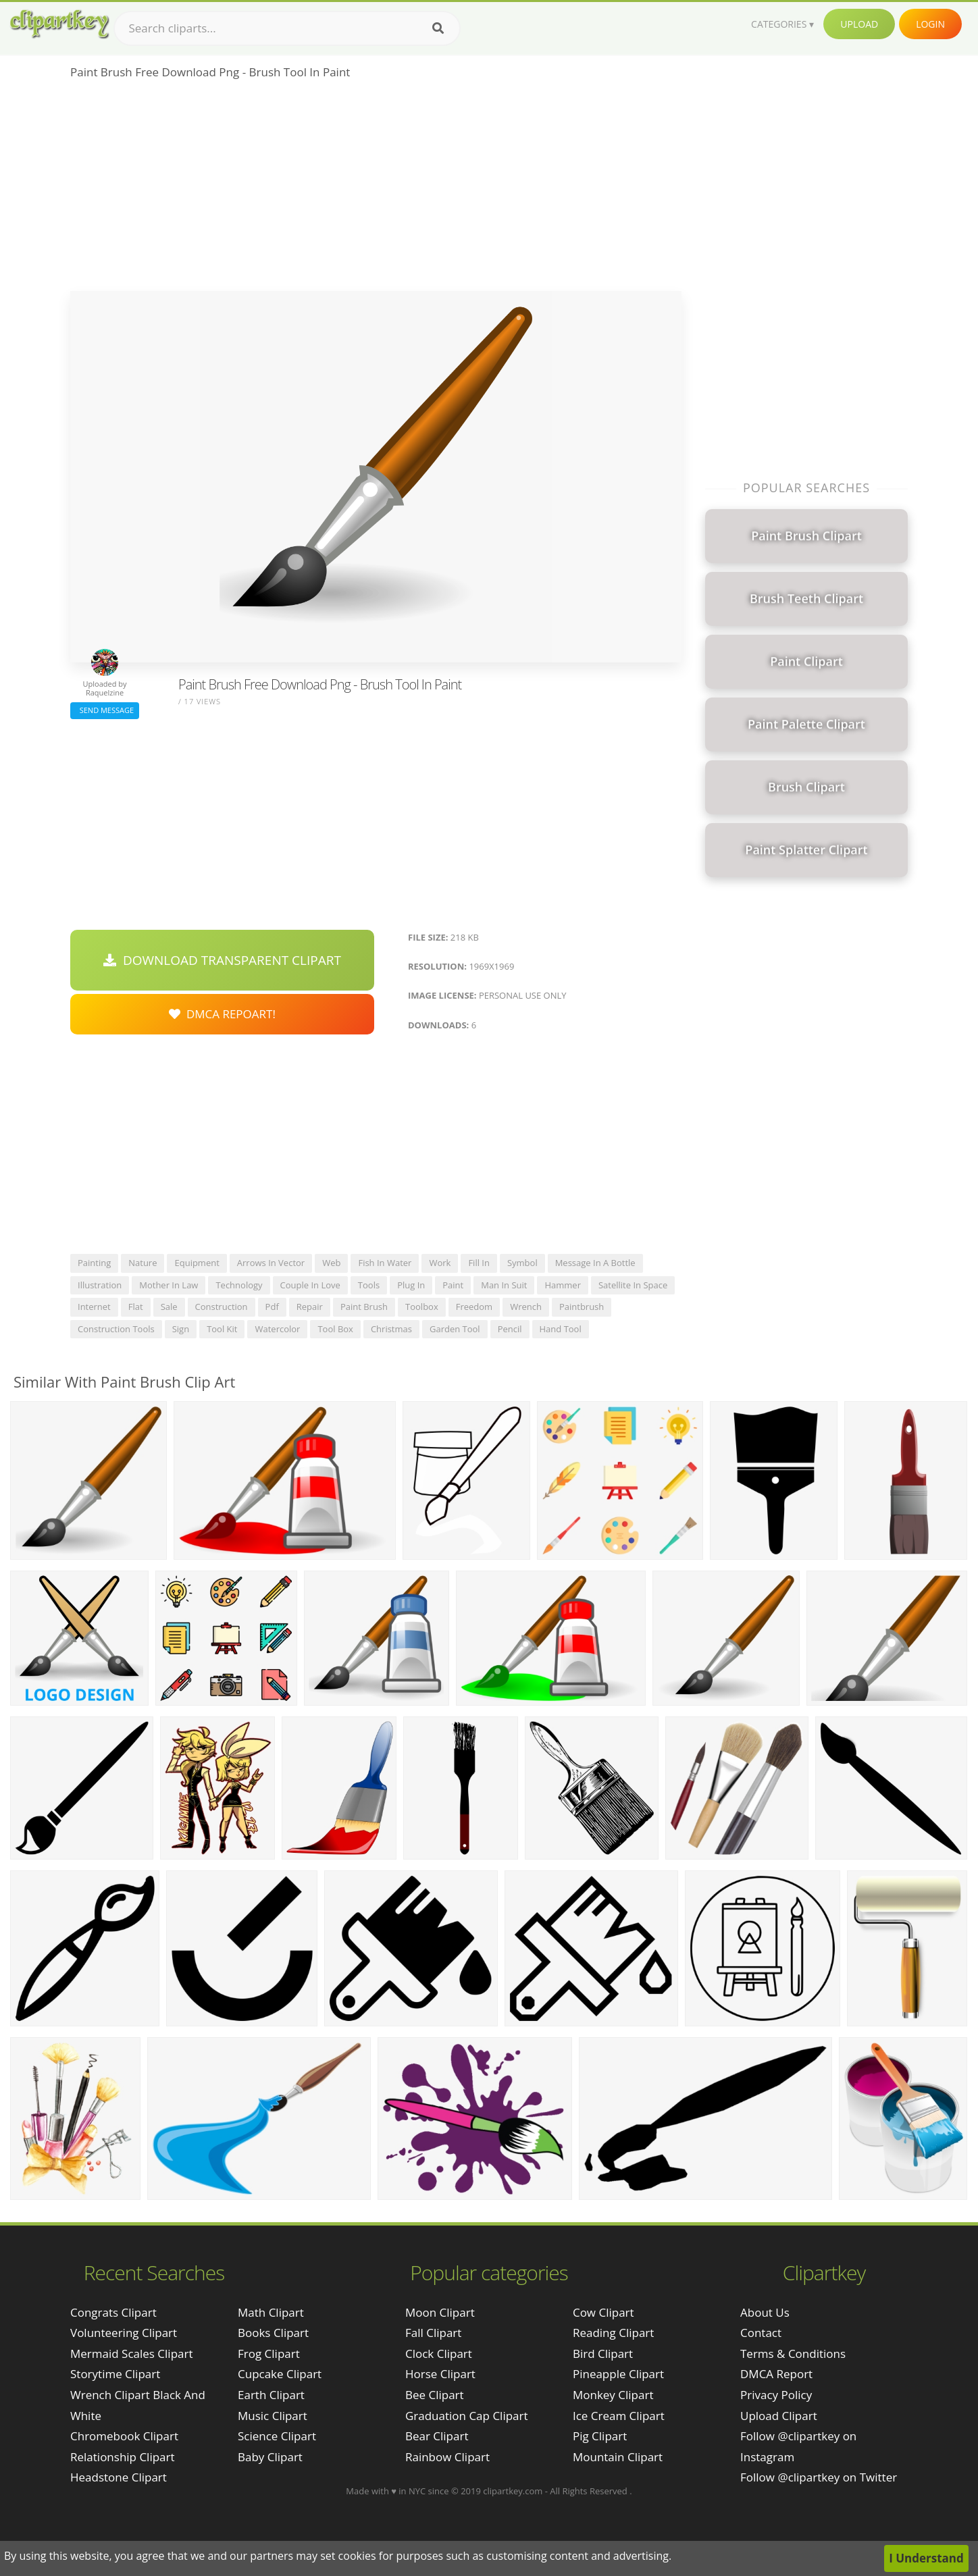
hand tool (561, 1329)
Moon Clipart (440, 2312)
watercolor (277, 1329)
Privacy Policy (776, 2394)
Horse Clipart (440, 2374)
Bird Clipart (603, 2353)
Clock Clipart (438, 2353)
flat (135, 1306)
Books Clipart (273, 2332)
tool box (335, 1329)
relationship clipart (122, 2457)
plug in (411, 1285)
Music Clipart (272, 2415)
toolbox (421, 1306)
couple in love (310, 1285)
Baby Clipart (270, 2457)
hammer (562, 1285)
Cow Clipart (603, 2312)
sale (169, 1306)
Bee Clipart (434, 2394)
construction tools (116, 1329)
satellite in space (632, 1285)
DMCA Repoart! (222, 1014)
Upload (859, 24)
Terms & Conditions (793, 2353)
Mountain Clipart (618, 2457)
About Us (765, 2312)
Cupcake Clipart (279, 2374)
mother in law (168, 1285)
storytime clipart (115, 2374)
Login (930, 24)
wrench (526, 1306)
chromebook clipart (124, 2436)
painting (94, 1263)
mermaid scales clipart (131, 2353)
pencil (510, 1329)
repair (310, 1306)
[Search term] (287, 28)
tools (369, 1285)
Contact (760, 2332)
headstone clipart (118, 2477)
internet (94, 1306)
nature (142, 1263)
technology (238, 1285)
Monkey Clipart (613, 2394)
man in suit (504, 1285)
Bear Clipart (436, 2436)
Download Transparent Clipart (222, 960)
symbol (522, 1263)
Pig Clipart (600, 2436)
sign (180, 1329)
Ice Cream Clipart (619, 2415)
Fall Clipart (433, 2332)
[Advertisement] (375, 189)
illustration (100, 1285)
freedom (474, 1306)
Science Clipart (277, 2436)
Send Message (105, 710)
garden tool (455, 1329)
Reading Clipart (613, 2332)
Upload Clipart (778, 2415)
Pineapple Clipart (618, 2374)
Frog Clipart (269, 2353)
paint (452, 1285)
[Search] (438, 28)
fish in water (384, 1263)
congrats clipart (113, 2312)
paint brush (364, 1306)
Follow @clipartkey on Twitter (818, 2477)
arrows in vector (271, 1263)
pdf (272, 1306)
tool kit (222, 1329)
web (331, 1263)
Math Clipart (271, 2312)
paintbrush (581, 1306)
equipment (196, 1263)
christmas (391, 1329)
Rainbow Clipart (447, 2457)
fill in (479, 1263)
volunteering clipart (123, 2332)
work (440, 1263)
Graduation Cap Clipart (466, 2415)
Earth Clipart (271, 2394)
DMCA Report (776, 2374)
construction (221, 1306)
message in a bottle (595, 1263)
